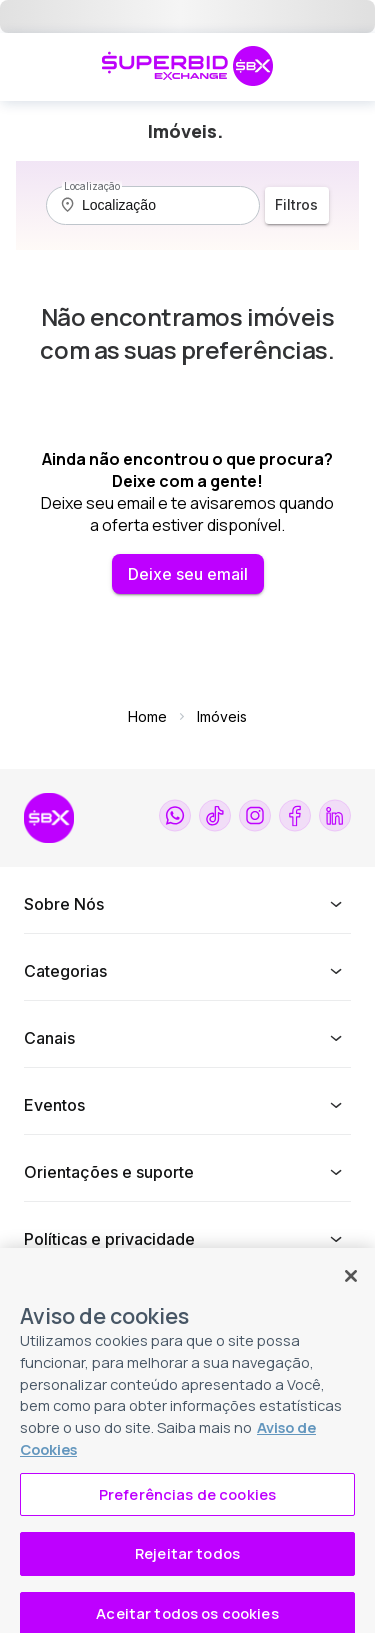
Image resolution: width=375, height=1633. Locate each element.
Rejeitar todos (187, 1572)
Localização (92, 186)
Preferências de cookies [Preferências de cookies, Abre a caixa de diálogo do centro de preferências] (187, 1512)
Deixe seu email (188, 574)
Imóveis (222, 716)
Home (147, 716)
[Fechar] (351, 1294)
